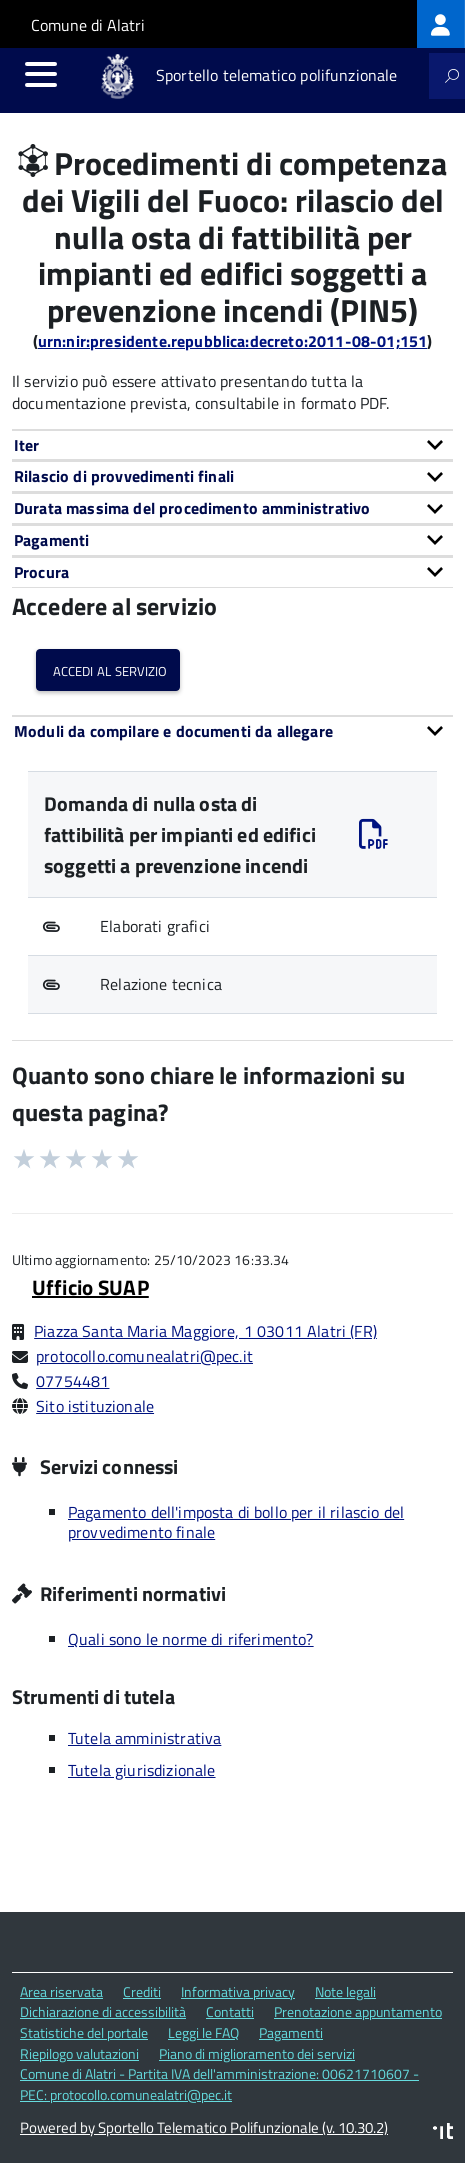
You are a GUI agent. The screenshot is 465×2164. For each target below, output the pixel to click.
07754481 (72, 1381)
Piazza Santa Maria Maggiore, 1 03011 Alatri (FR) (205, 1331)
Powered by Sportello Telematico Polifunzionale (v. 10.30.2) (204, 2127)
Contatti (230, 2011)
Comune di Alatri (88, 25)
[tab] (232, 445)
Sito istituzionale (95, 1406)
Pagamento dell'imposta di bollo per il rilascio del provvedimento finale (236, 1522)
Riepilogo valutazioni (79, 2053)
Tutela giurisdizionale (142, 1770)
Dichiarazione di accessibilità (103, 2011)
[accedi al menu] (41, 74)
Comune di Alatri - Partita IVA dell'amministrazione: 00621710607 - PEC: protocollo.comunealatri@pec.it (219, 2084)
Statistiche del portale (84, 2032)
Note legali (345, 1991)
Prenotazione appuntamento (358, 2011)
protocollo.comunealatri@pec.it (144, 1356)
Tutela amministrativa (144, 1738)
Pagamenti (291, 2032)
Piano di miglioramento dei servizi (257, 2053)
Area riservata (61, 1991)
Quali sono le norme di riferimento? (191, 1639)
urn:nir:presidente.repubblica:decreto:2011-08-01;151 (232, 341)
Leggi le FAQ (203, 2032)
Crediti (142, 1991)
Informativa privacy (238, 1991)
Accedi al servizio (108, 669)
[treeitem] (441, 24)
